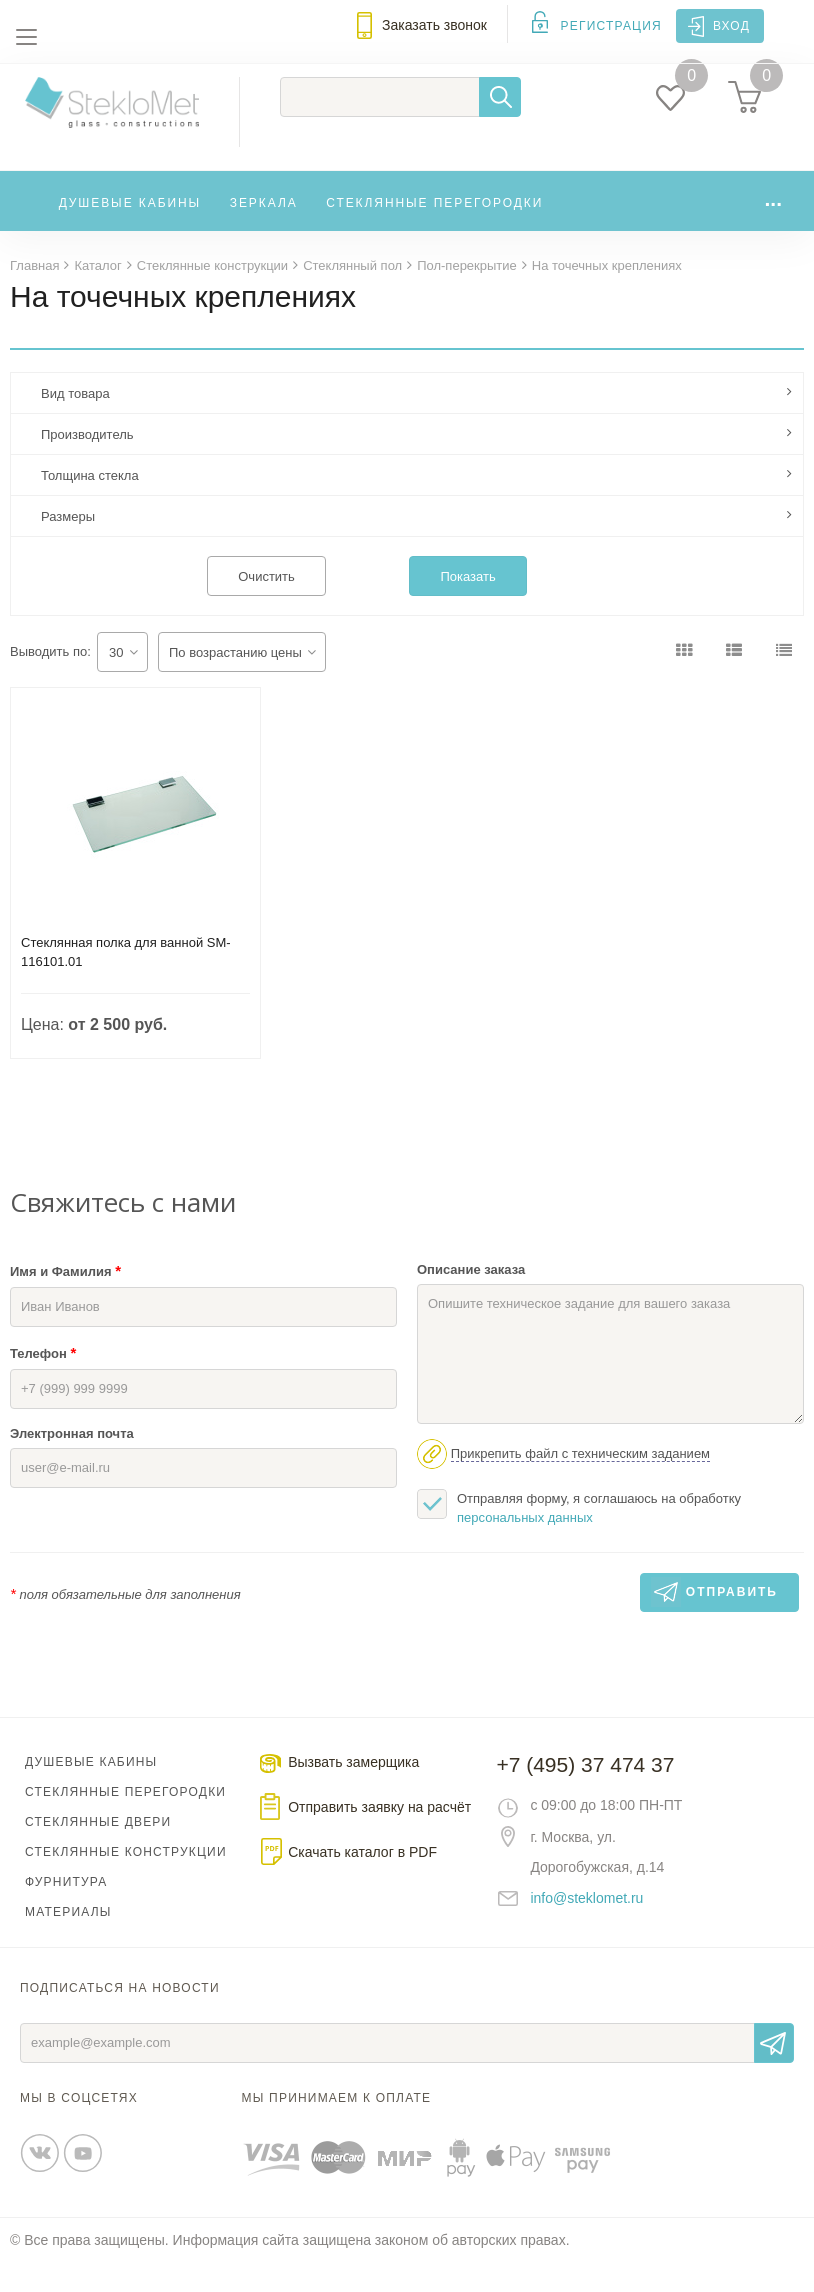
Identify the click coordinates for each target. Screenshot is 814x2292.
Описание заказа (471, 1298)
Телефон (43, 1381)
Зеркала (264, 227)
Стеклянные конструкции (126, 1881)
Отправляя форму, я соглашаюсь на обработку (579, 1536)
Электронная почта (72, 1462)
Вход (731, 26)
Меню (26, 37)
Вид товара (75, 422)
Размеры (68, 545)
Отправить (774, 2072)
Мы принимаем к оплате (337, 2127)
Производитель (87, 463)
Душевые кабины (130, 227)
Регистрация (611, 26)
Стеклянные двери (98, 1851)
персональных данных (525, 1546)
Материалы (68, 1941)
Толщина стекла (90, 504)
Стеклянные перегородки (434, 227)
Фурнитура (66, 1911)
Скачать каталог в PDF (362, 1881)
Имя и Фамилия (65, 1299)
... (773, 222)
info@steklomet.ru (586, 1927)
